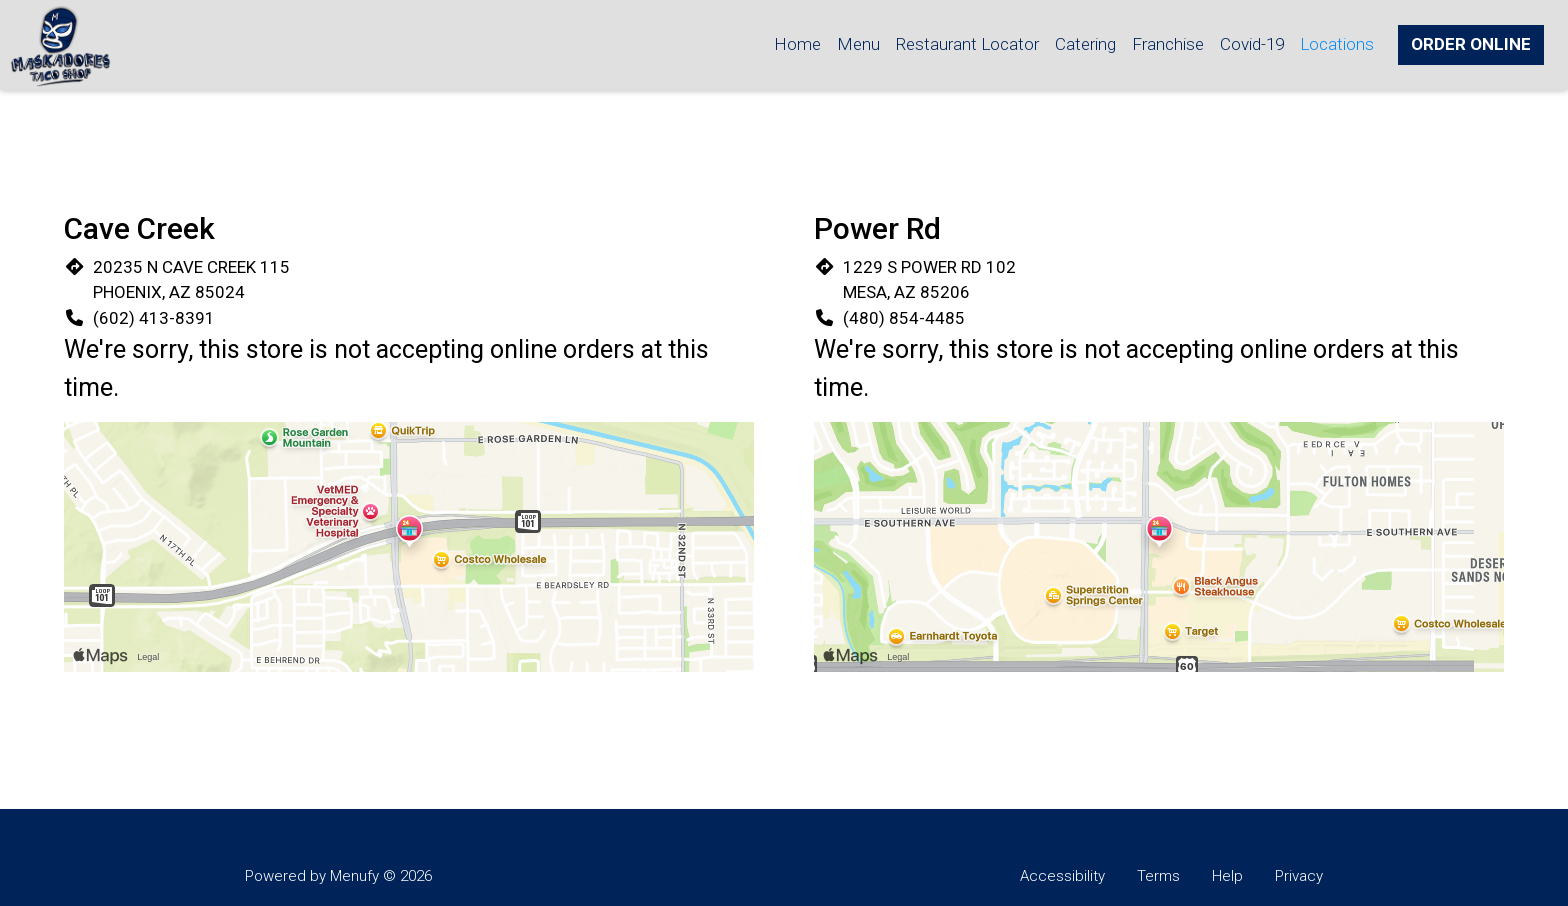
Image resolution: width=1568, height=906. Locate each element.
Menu (858, 44)
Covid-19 (1252, 44)
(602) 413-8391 (154, 318)
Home (797, 44)
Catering (1085, 44)
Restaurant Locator (967, 44)
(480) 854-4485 (904, 318)
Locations (1337, 44)
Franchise (1168, 44)
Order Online (1471, 44)
